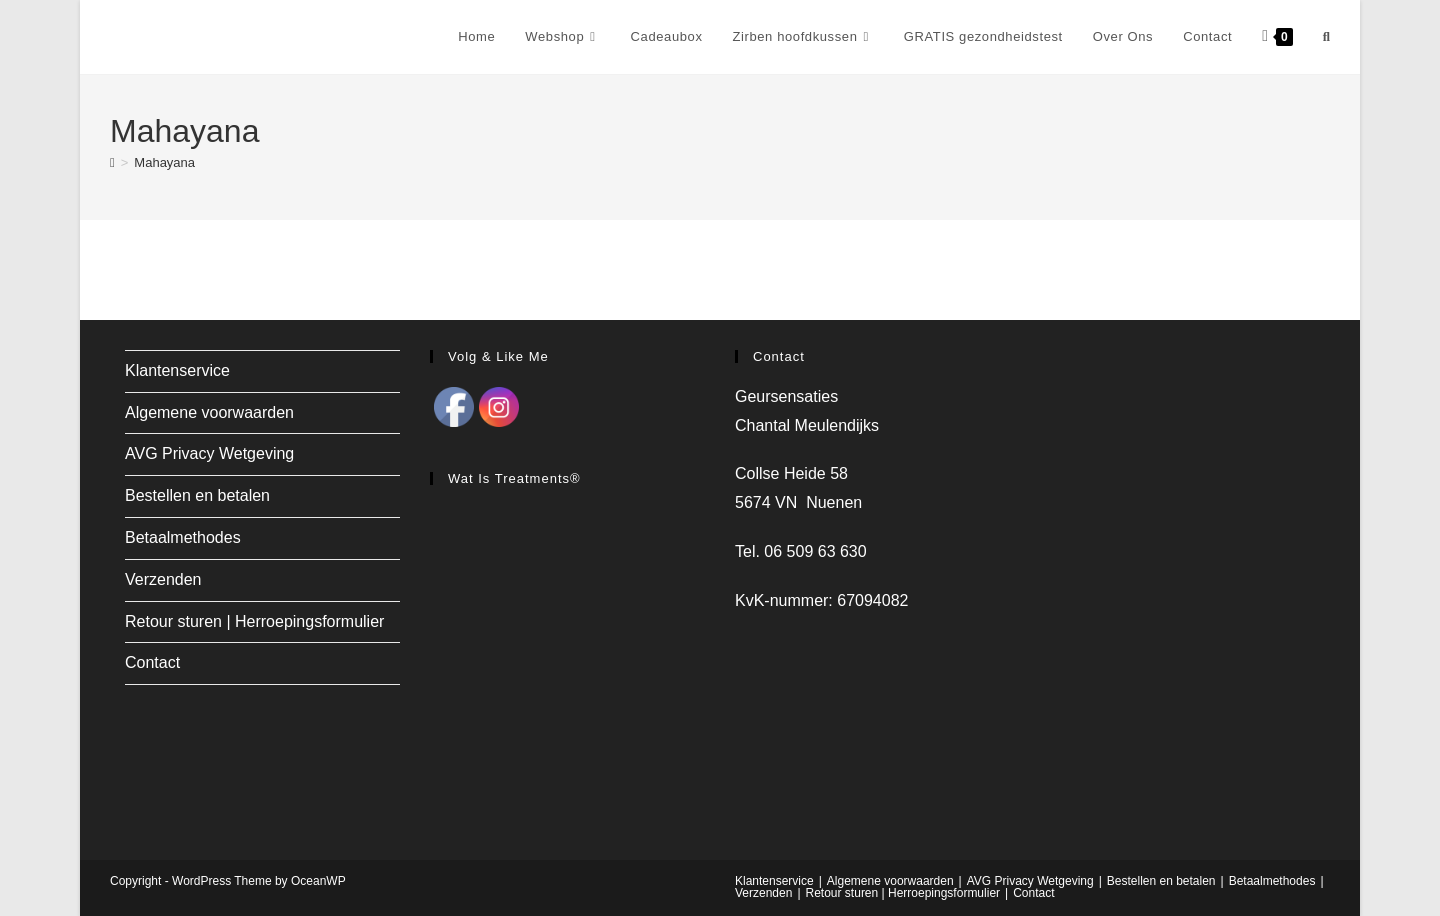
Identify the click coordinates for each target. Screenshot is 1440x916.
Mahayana (164, 162)
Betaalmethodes (183, 537)
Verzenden (163, 579)
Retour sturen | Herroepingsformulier (254, 621)
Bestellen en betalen (197, 495)
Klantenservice (177, 370)
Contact (152, 662)
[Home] (112, 162)
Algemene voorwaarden (209, 412)
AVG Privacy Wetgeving (209, 453)
